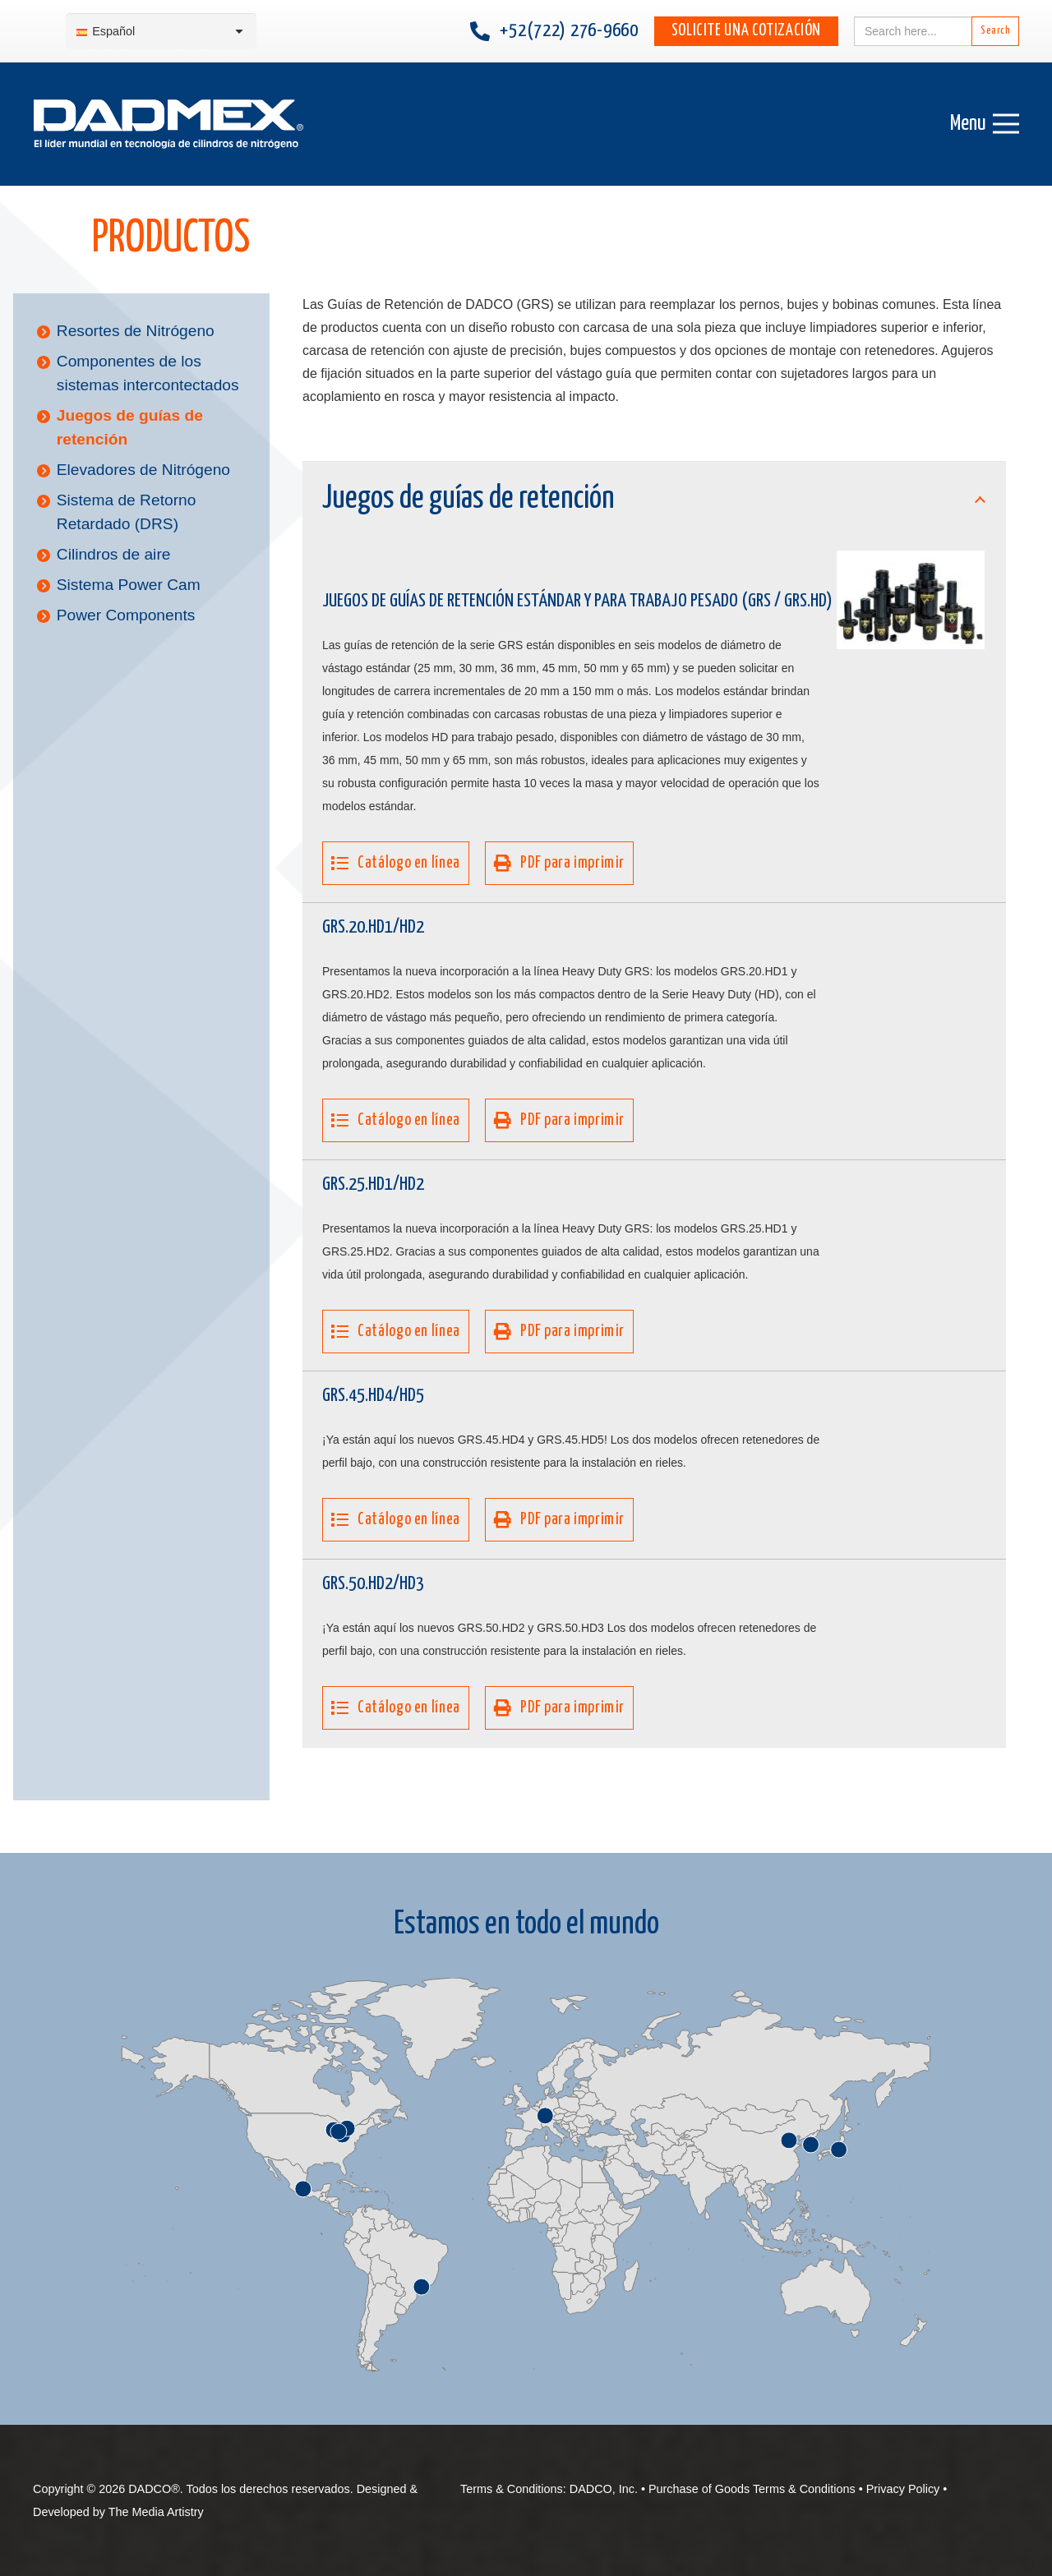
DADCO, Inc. (604, 2488)
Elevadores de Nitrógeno (143, 469)
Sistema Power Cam (129, 584)
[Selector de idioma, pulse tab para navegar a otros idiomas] (161, 31)
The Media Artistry (156, 2511)
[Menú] (984, 124)
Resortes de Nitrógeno (136, 330)
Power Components (126, 615)
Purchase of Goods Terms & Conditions (752, 2488)
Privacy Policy (903, 2488)
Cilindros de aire (114, 554)
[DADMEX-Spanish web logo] (168, 124)
